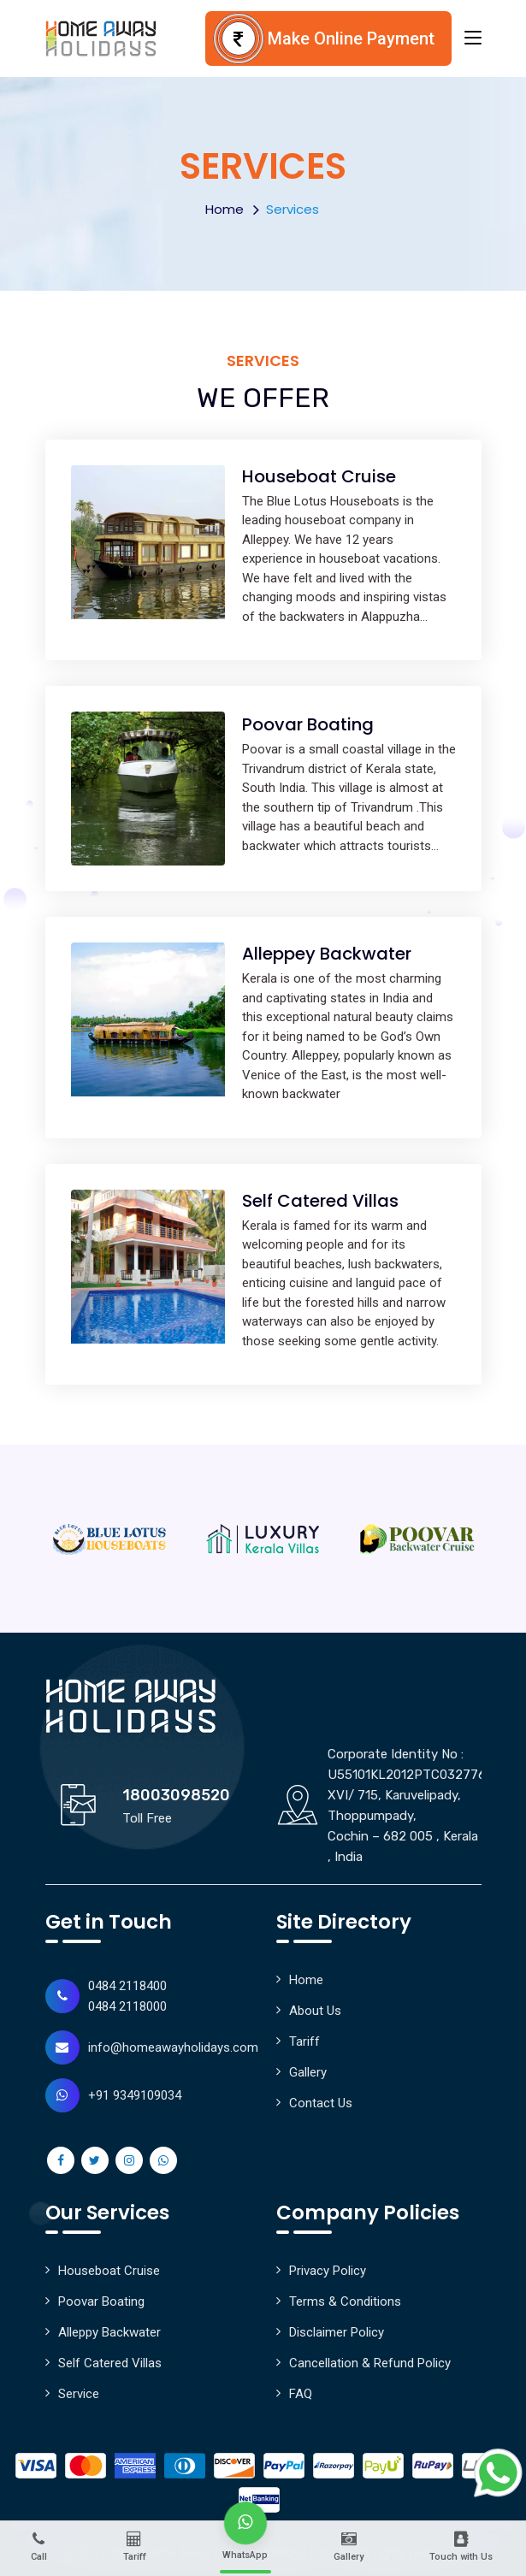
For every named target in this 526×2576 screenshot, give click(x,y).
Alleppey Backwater (326, 954)
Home (224, 209)
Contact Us (320, 2103)
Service (78, 2394)
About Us (315, 2010)
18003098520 (176, 1795)
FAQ (300, 2394)
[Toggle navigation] (473, 38)
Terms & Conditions (345, 2301)
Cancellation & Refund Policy (370, 2363)
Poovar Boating (308, 724)
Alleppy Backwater (109, 2332)
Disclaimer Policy (336, 2332)
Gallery (308, 2072)
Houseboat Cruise (319, 476)
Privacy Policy (327, 2270)
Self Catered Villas (320, 1201)
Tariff (304, 2041)
